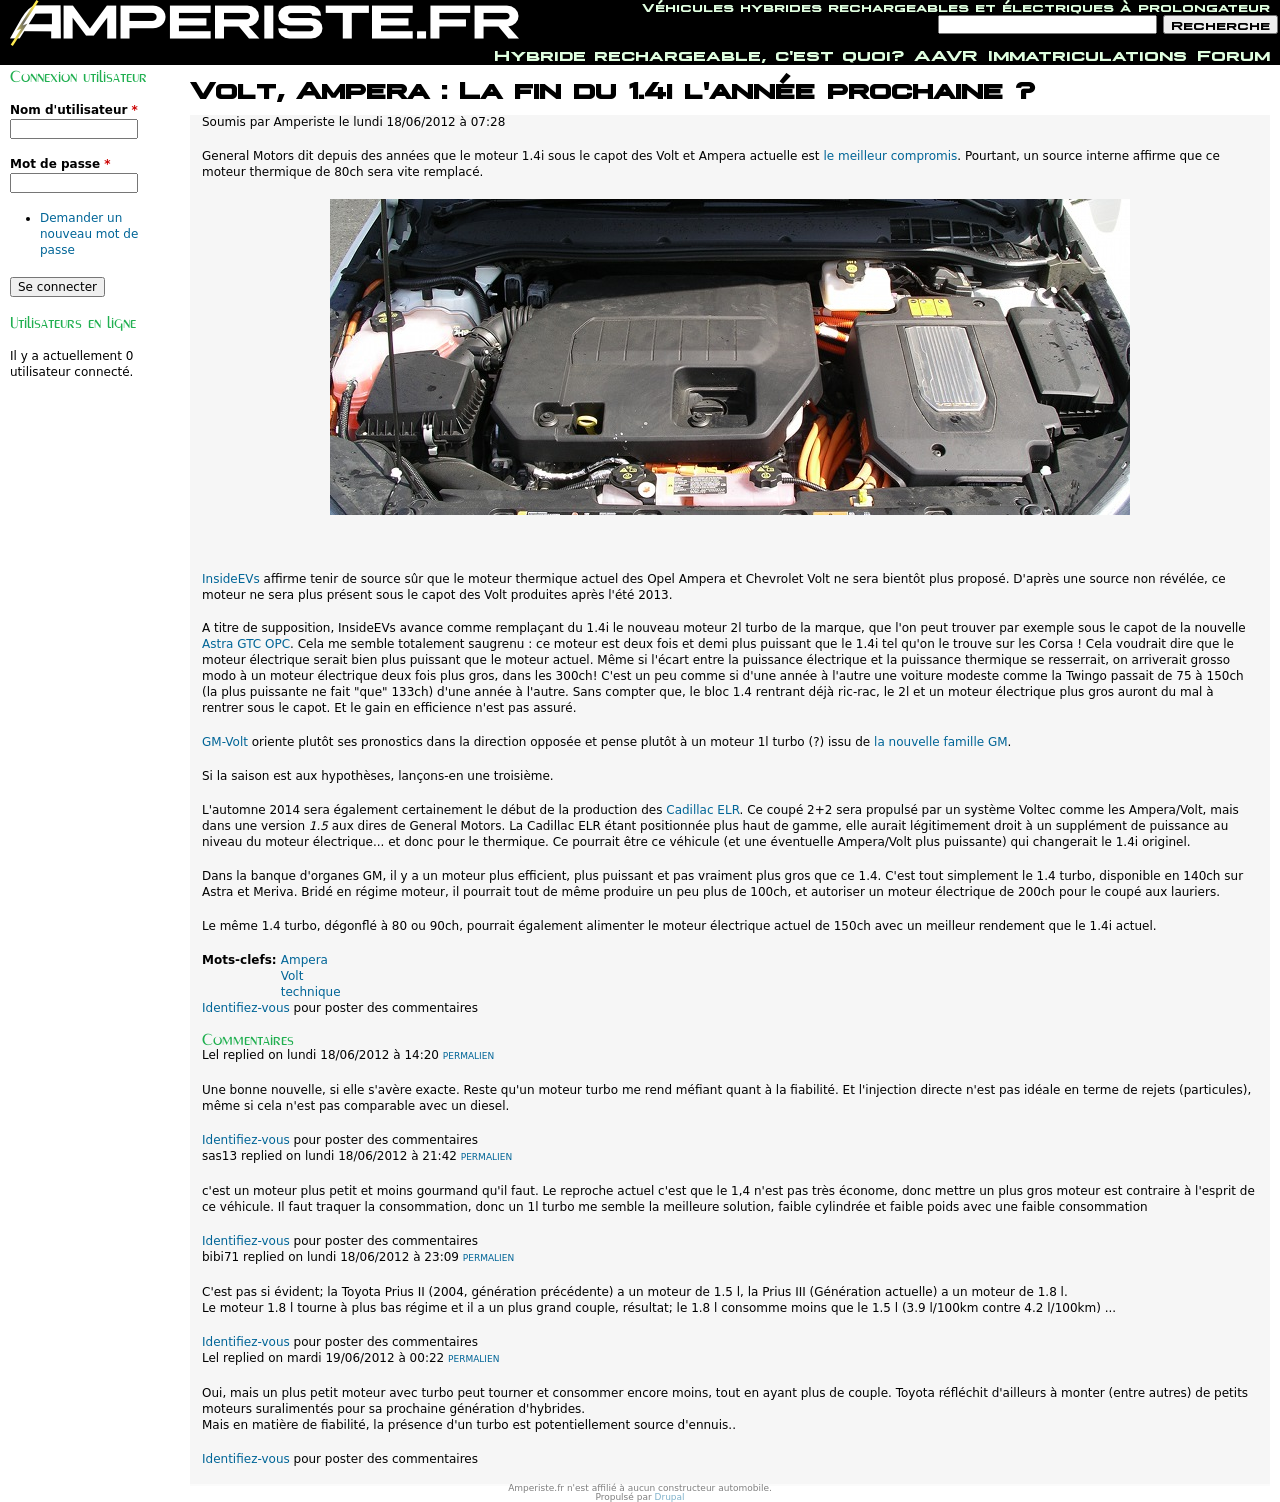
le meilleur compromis (890, 156)
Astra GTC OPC (246, 644)
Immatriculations (1087, 53)
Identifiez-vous (246, 1008)
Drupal (670, 1497)
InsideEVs (233, 579)
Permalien (468, 1056)
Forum (1233, 53)
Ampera (304, 960)
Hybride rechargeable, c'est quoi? (699, 53)
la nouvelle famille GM (941, 742)
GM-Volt (225, 742)
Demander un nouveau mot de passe (89, 234)
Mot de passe (60, 164)
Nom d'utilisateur (74, 110)
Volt (292, 976)
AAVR (946, 53)
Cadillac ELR (702, 810)
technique (311, 992)
